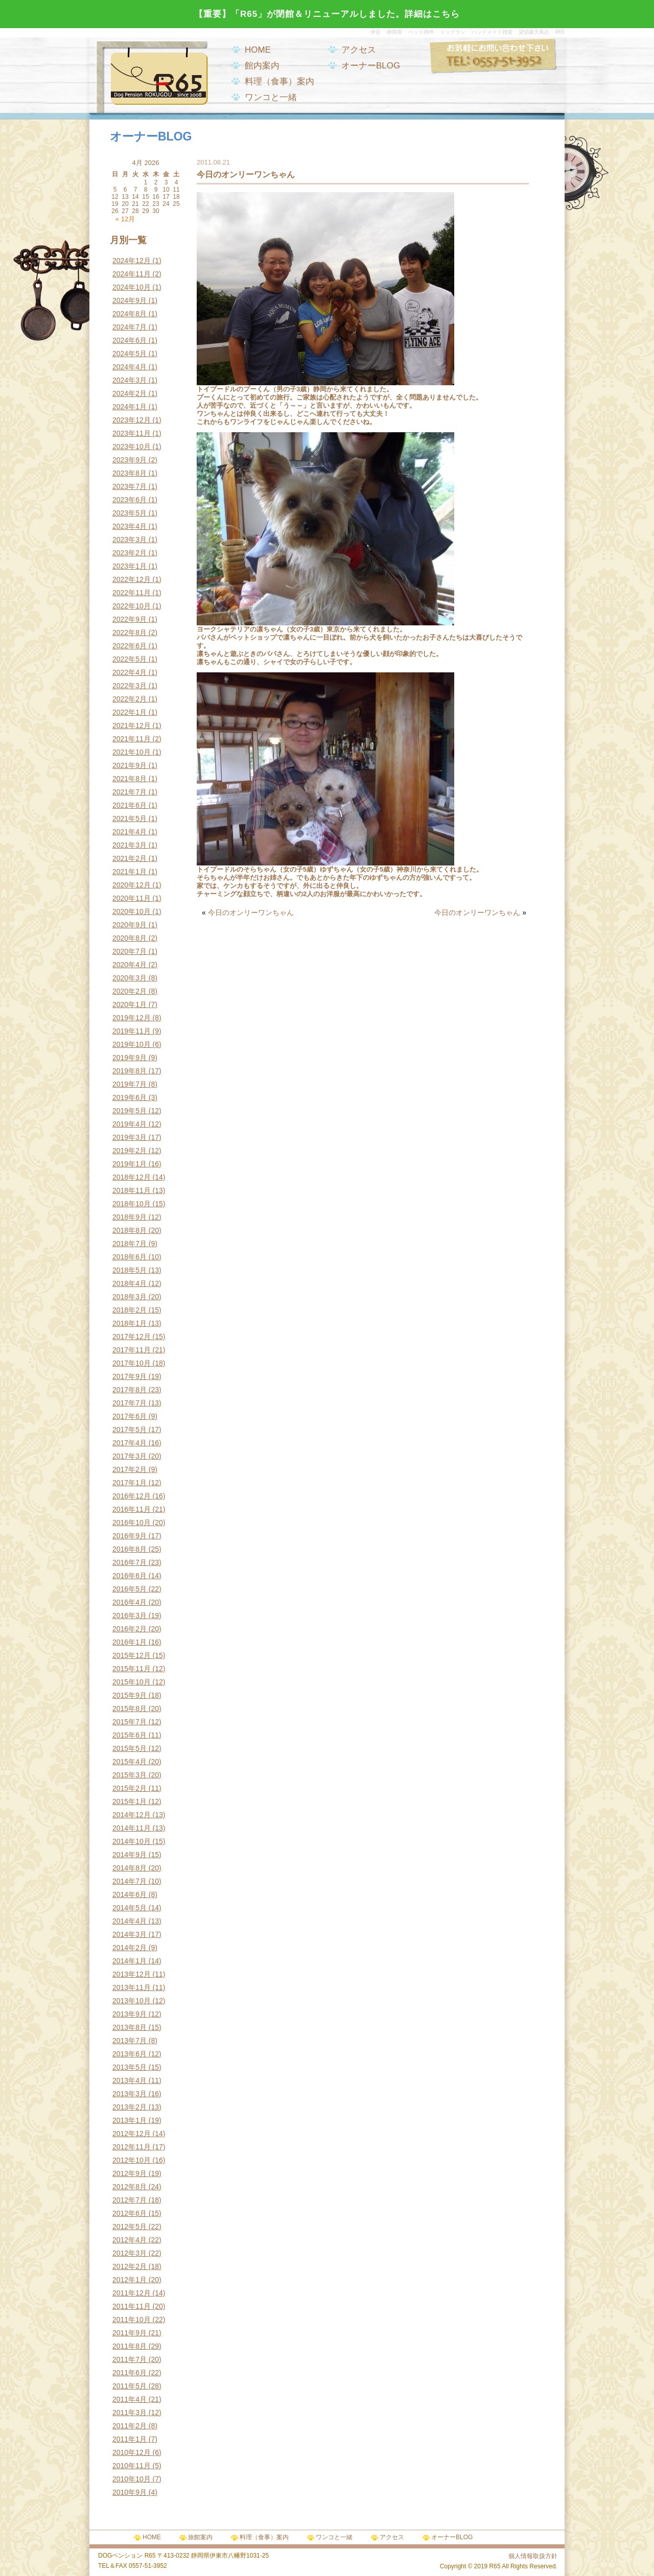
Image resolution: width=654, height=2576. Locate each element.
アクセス (358, 50)
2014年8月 (129, 1868)
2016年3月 (129, 1615)
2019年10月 (131, 1044)
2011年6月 (129, 2373)
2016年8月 (129, 1549)
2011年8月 (129, 2346)
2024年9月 (129, 300)
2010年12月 (131, 2452)
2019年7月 (129, 1084)
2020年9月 (129, 925)
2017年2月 (129, 1469)
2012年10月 (131, 2160)
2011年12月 (131, 2293)
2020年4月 (129, 965)
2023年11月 (131, 433)
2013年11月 (131, 1987)
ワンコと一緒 (271, 97)
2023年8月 (129, 473)
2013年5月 (129, 2067)
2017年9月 (129, 1376)
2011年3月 (129, 2412)
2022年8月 (129, 632)
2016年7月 (129, 1562)
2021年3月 (129, 845)
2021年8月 (129, 779)
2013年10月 (131, 2001)
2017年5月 (129, 1429)
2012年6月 (129, 2213)
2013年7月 (129, 2040)
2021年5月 (129, 818)
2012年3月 (129, 2253)
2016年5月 (129, 1589)
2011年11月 (131, 2306)
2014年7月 (129, 1881)
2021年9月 (129, 765)
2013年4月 (129, 2080)
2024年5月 (129, 353)
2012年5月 (129, 2226)
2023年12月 (131, 420)
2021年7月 (129, 792)
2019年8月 (129, 1071)
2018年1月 (129, 1323)
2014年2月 (129, 1947)
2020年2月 (129, 991)
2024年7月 (129, 327)
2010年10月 (131, 2479)
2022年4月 (129, 672)
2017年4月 (129, 1443)
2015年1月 (129, 1801)
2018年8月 (129, 1230)
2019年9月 (129, 1057)
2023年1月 (129, 566)
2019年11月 (131, 1031)
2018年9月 (129, 1217)
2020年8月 (129, 938)
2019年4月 (129, 1124)
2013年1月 (129, 2120)
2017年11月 (131, 1350)
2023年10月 (131, 446)
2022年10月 (131, 606)
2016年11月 (131, 1509)
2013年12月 (131, 1974)
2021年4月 (129, 832)
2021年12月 (131, 725)
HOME (258, 50)
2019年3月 (129, 1137)
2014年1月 (129, 1961)
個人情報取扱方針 (532, 2556)
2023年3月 (129, 539)
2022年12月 (131, 579)
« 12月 (125, 219)
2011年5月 (129, 2386)
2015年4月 (129, 1762)
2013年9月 (129, 2014)
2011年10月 (131, 2319)
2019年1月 (129, 1164)
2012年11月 (131, 2147)
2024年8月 (129, 314)
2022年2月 (129, 699)
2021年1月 (129, 872)
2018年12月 (131, 1177)
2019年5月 (129, 1111)
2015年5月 (129, 1748)
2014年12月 (131, 1815)
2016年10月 (131, 1522)
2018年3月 (129, 1297)
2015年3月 (129, 1775)
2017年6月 (129, 1416)
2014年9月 (129, 1855)
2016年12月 (131, 1496)
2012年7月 (129, 2200)
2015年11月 (131, 1669)
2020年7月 (129, 951)
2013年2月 (129, 2107)
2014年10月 (131, 1841)
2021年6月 (129, 805)
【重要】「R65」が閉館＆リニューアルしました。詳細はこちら (327, 14)
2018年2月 (129, 1310)
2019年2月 (129, 1150)
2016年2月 (129, 1629)
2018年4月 (129, 1283)
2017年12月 (131, 1336)
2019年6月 (129, 1097)
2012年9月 (129, 2173)
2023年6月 (129, 500)
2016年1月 (129, 1642)
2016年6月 (129, 1576)
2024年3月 (129, 380)
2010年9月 (129, 2492)
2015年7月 (129, 1722)
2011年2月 (129, 2426)
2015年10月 (131, 1682)
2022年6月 (129, 646)
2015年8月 (129, 1708)
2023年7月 (129, 486)
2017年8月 (129, 1390)
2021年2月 (129, 858)
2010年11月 (131, 2466)
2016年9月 (129, 1536)
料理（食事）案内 (279, 81)
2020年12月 (131, 885)
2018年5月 (129, 1270)
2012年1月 (129, 2280)
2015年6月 (129, 1735)
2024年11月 (131, 274)
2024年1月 (129, 407)
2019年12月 (131, 1018)
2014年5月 (129, 1908)
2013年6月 (129, 2054)
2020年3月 (129, 978)
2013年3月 (129, 2094)
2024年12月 (131, 260)
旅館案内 (200, 2537)
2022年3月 (129, 686)
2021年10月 (131, 752)
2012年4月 (129, 2240)
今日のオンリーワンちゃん (251, 912)
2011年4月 (129, 2399)
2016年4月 (129, 1602)
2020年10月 (131, 911)
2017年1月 (129, 1483)
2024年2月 (129, 393)
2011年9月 (129, 2333)
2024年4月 (129, 367)
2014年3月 (129, 1934)
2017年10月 (131, 1363)
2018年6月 (129, 1257)
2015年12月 (131, 1655)
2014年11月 (131, 1828)
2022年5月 (129, 659)
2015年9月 (129, 1695)
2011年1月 (129, 2439)
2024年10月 (131, 287)
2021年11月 (131, 739)
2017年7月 (129, 1403)
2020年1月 (129, 1004)
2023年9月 (129, 460)
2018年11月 (131, 1190)
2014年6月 (129, 1894)
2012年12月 (131, 2133)
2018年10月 (131, 1204)
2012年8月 (129, 2187)
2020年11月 (131, 898)
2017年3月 (129, 1456)
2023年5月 (129, 513)
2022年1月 (129, 712)
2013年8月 (129, 2027)
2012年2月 (129, 2266)
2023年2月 (129, 553)
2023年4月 (129, 526)
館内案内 (262, 66)
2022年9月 (129, 619)
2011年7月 (129, 2359)
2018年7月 (129, 1243)
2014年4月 (129, 1921)
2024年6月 (129, 340)
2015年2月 (129, 1788)
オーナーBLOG (370, 66)
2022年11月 (131, 593)
